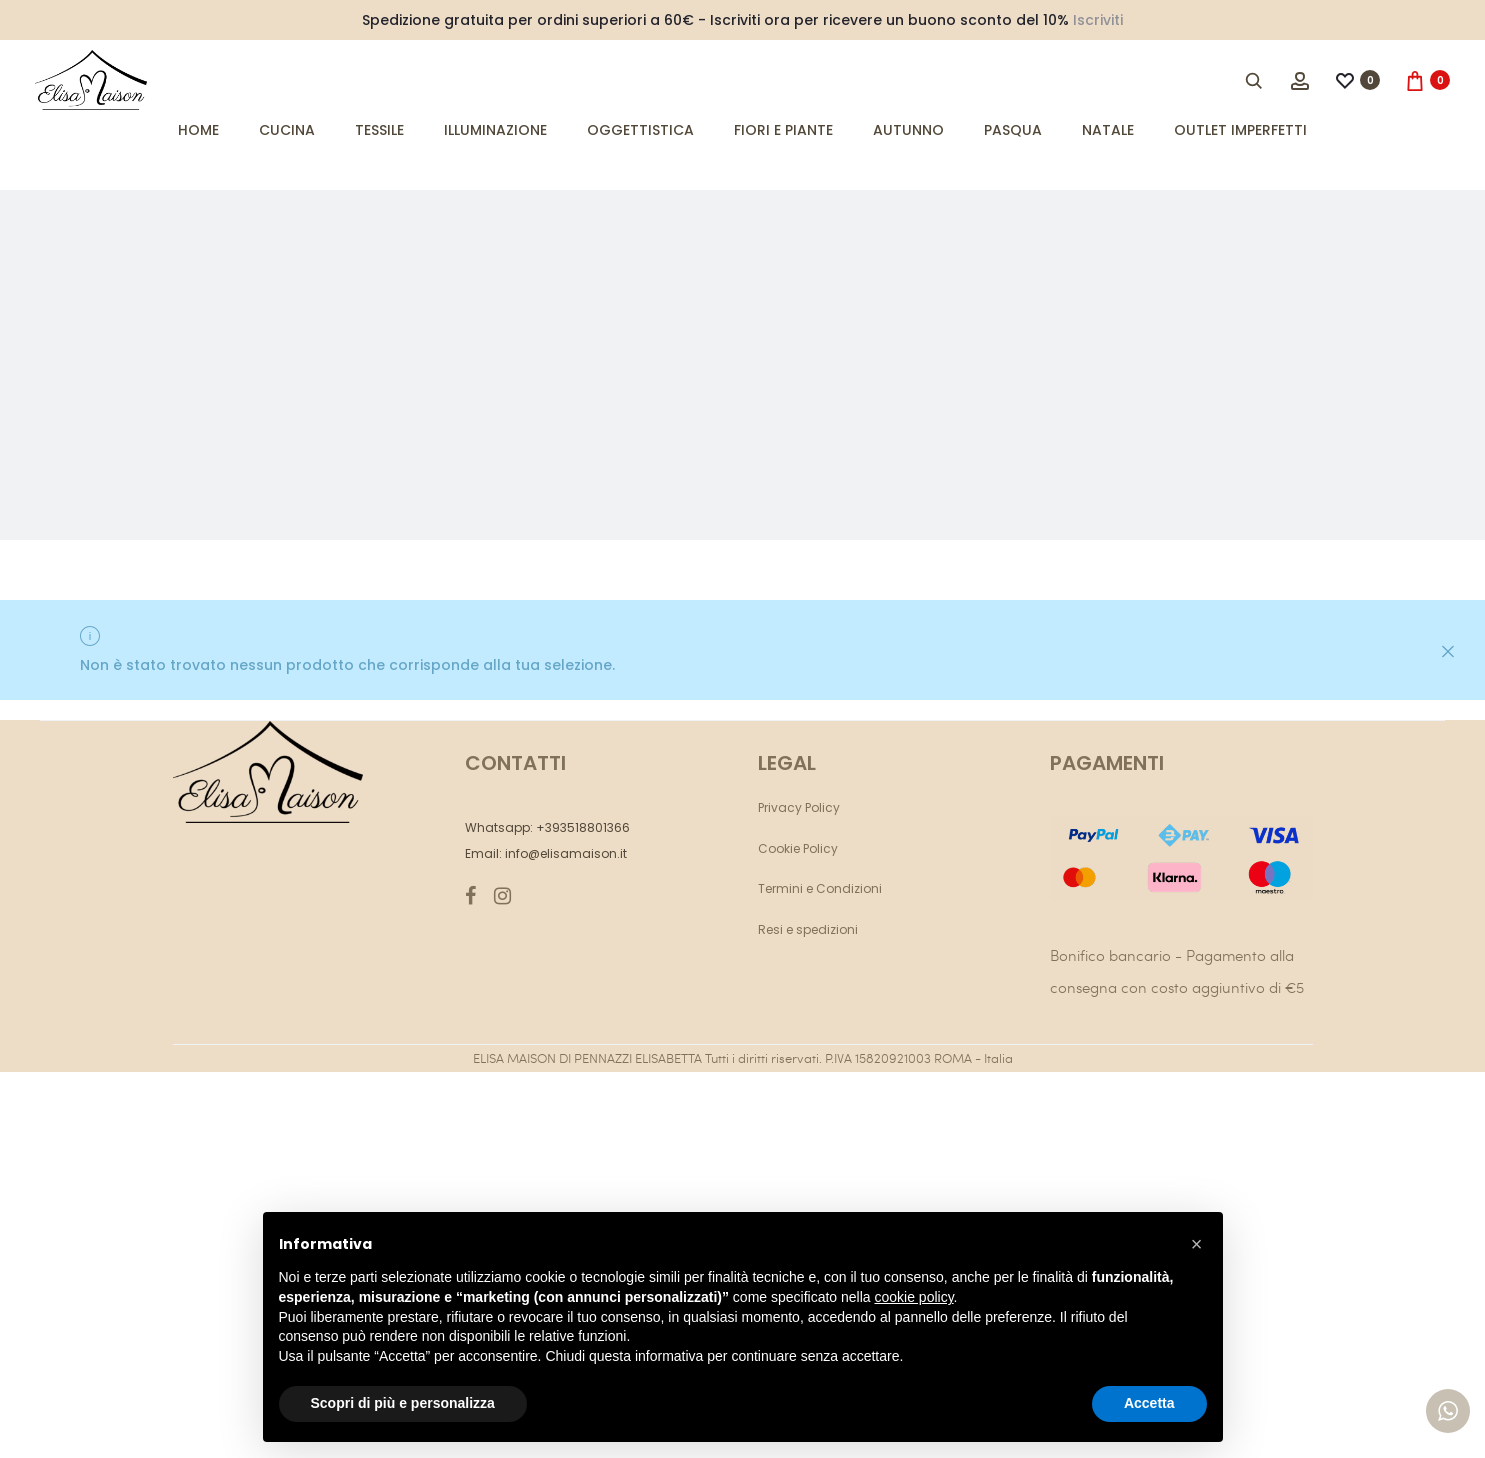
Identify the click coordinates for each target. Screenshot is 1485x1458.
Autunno (908, 130)
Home (198, 130)
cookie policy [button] (913, 1297)
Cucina (287, 130)
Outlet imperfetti (1240, 130)
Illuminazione (495, 130)
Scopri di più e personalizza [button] (403, 1403)
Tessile (379, 130)
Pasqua (1013, 130)
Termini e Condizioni (820, 888)
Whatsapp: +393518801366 (547, 827)
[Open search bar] (1255, 79)
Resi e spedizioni (808, 929)
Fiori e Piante (783, 130)
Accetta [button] (1149, 1403)
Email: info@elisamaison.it (546, 853)
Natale (1108, 130)
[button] (1197, 1244)
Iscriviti (1098, 20)
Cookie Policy (798, 848)
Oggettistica (640, 130)
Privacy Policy (799, 807)
